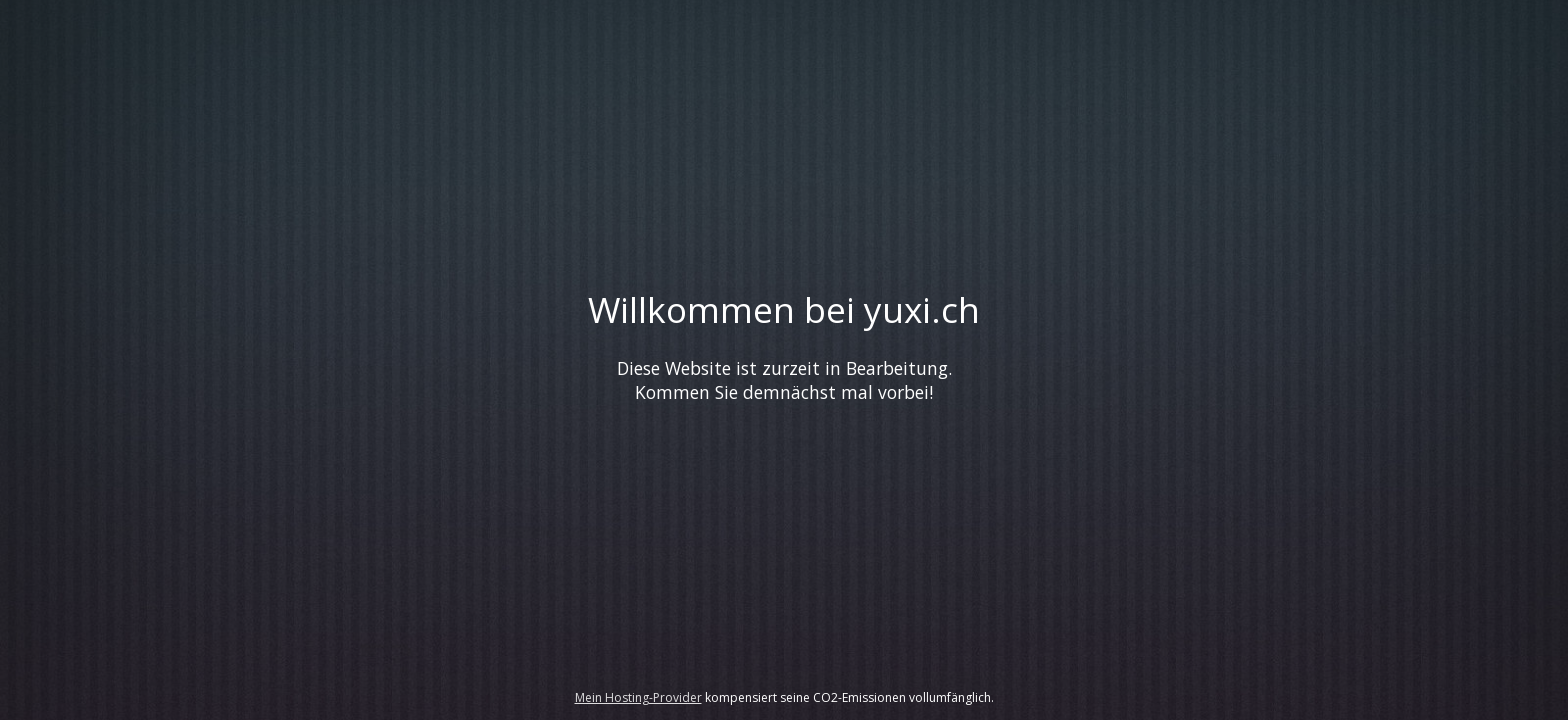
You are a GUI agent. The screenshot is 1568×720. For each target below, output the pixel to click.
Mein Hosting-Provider (638, 697)
